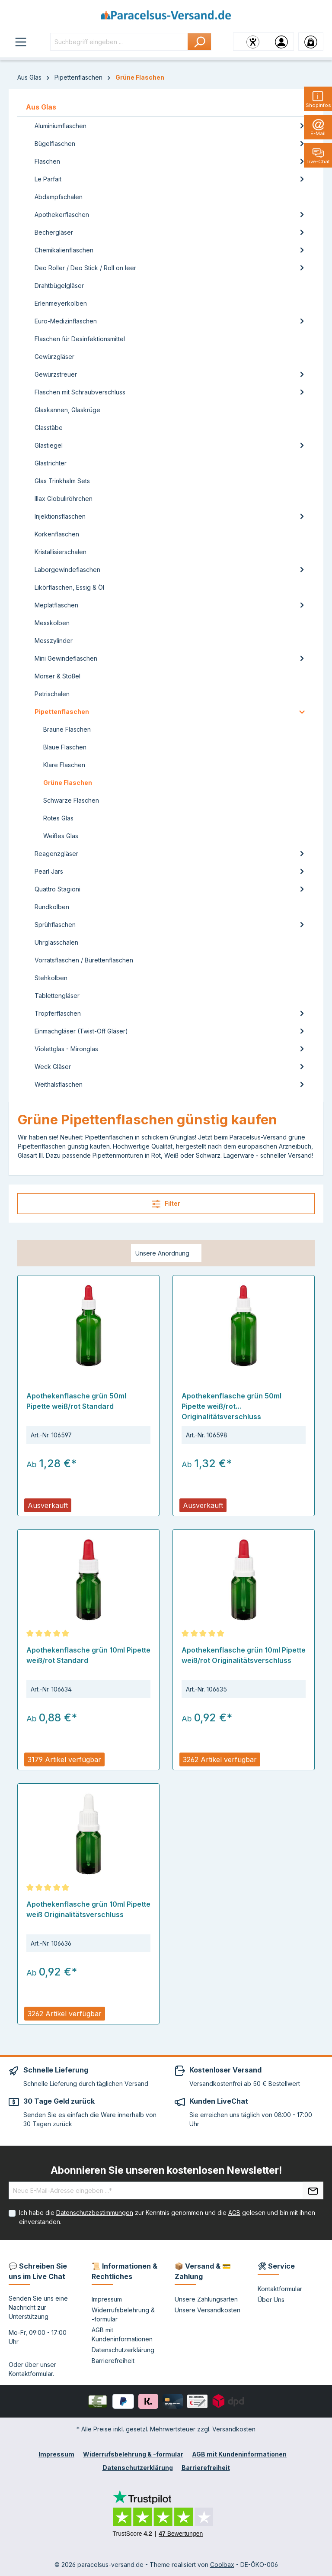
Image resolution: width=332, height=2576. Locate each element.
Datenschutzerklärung (123, 2349)
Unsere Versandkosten (207, 2310)
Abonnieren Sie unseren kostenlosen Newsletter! (166, 2170)
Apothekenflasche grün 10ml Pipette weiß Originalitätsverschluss (88, 1909)
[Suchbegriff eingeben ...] (119, 42)
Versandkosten (233, 2429)
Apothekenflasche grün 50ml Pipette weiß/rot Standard (76, 1401)
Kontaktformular (31, 2373)
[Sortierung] (166, 1253)
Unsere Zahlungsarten (206, 2299)
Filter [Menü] (166, 1204)
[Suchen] (199, 42)
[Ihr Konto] (281, 41)
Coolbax (222, 2564)
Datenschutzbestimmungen (94, 2212)
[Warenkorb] (311, 41)
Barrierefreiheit (113, 2360)
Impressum (107, 2299)
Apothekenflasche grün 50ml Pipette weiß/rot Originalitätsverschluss (231, 1406)
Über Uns (271, 2299)
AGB (234, 2212)
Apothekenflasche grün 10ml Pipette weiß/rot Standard (88, 1655)
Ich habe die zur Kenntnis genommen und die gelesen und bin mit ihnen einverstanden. (167, 2217)
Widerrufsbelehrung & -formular (133, 2454)
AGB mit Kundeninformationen (239, 2454)
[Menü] (21, 41)
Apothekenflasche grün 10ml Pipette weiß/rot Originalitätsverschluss (244, 1655)
